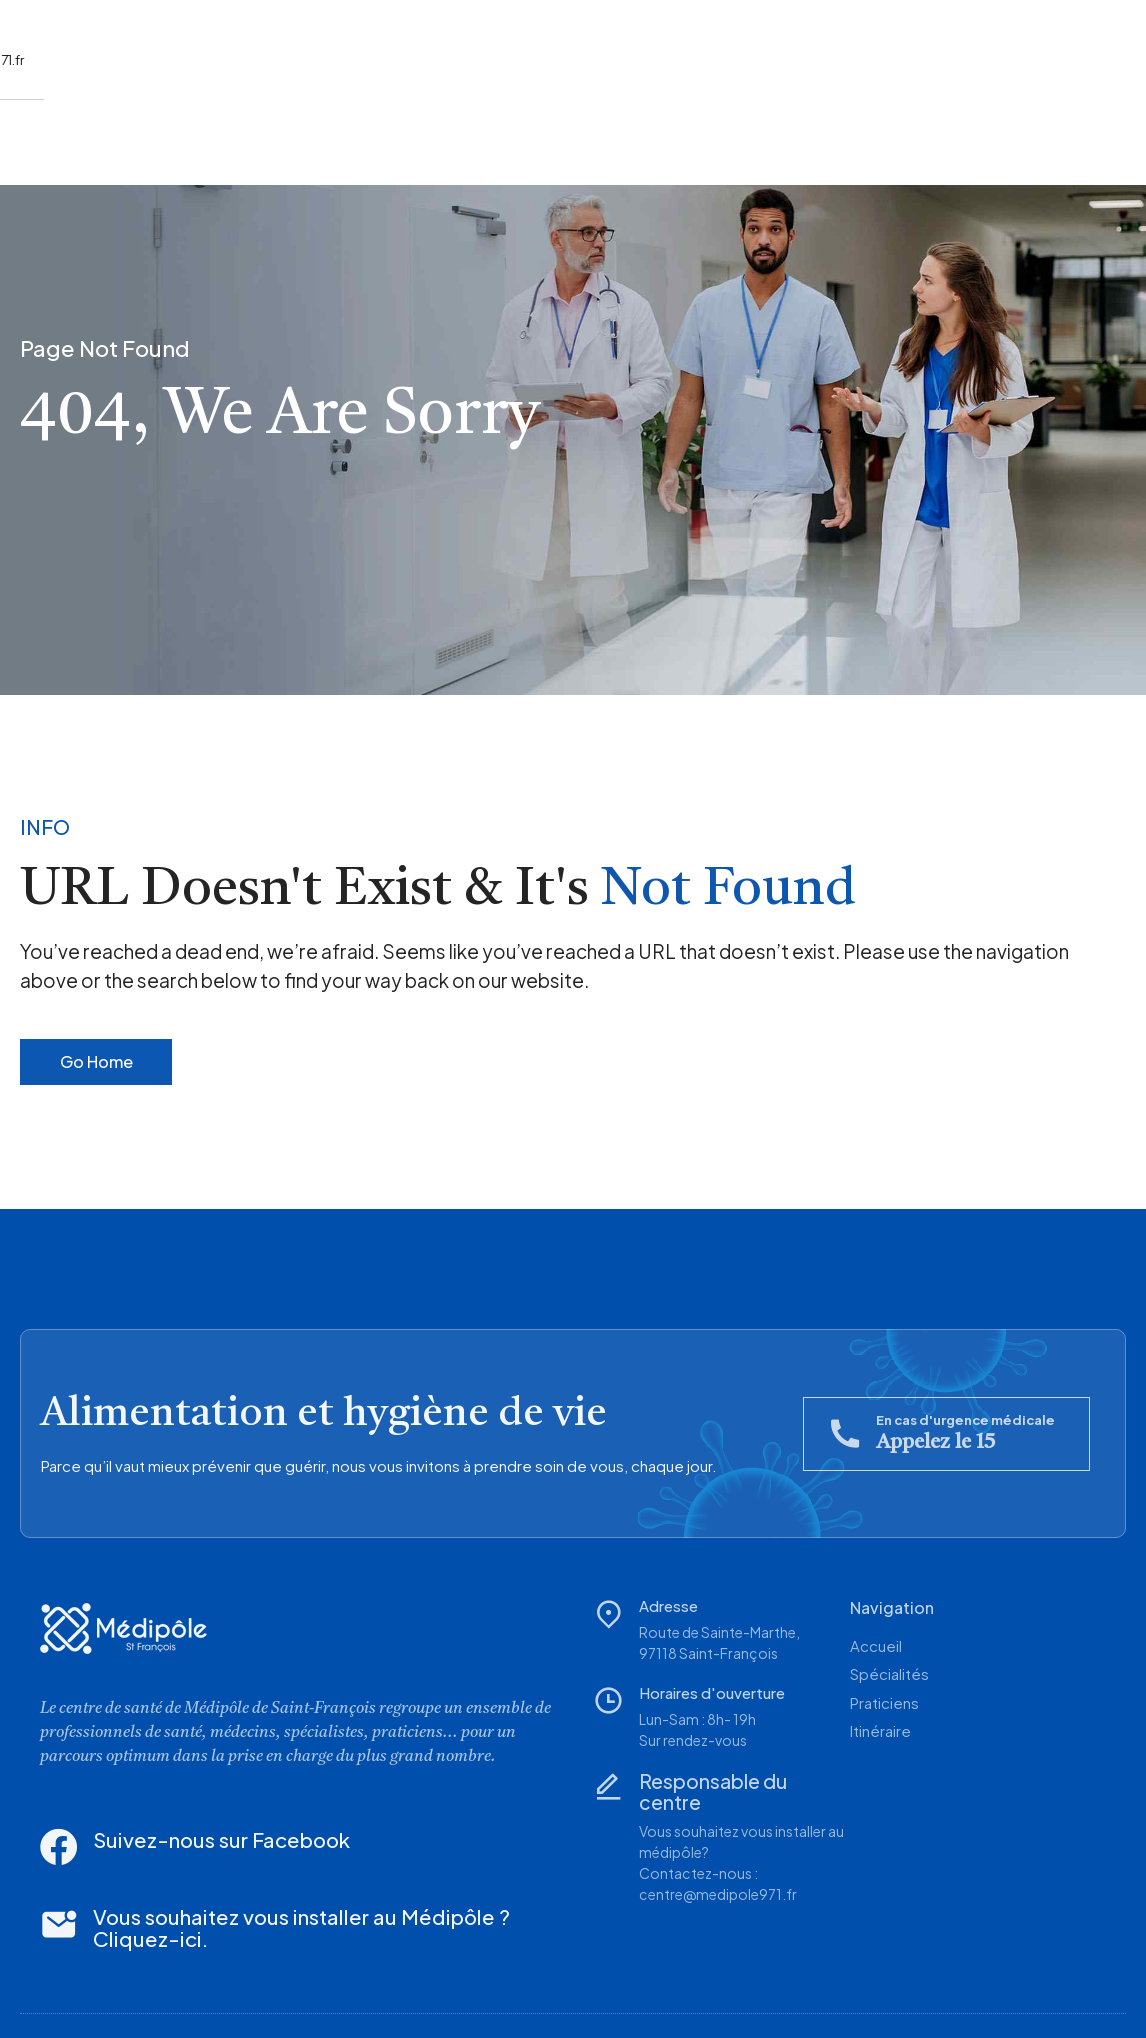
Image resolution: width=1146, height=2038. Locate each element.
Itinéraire (369, 131)
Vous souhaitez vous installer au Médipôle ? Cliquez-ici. (268, 1868)
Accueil (46, 131)
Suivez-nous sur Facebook (170, 1814)
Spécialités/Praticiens (205, 131)
